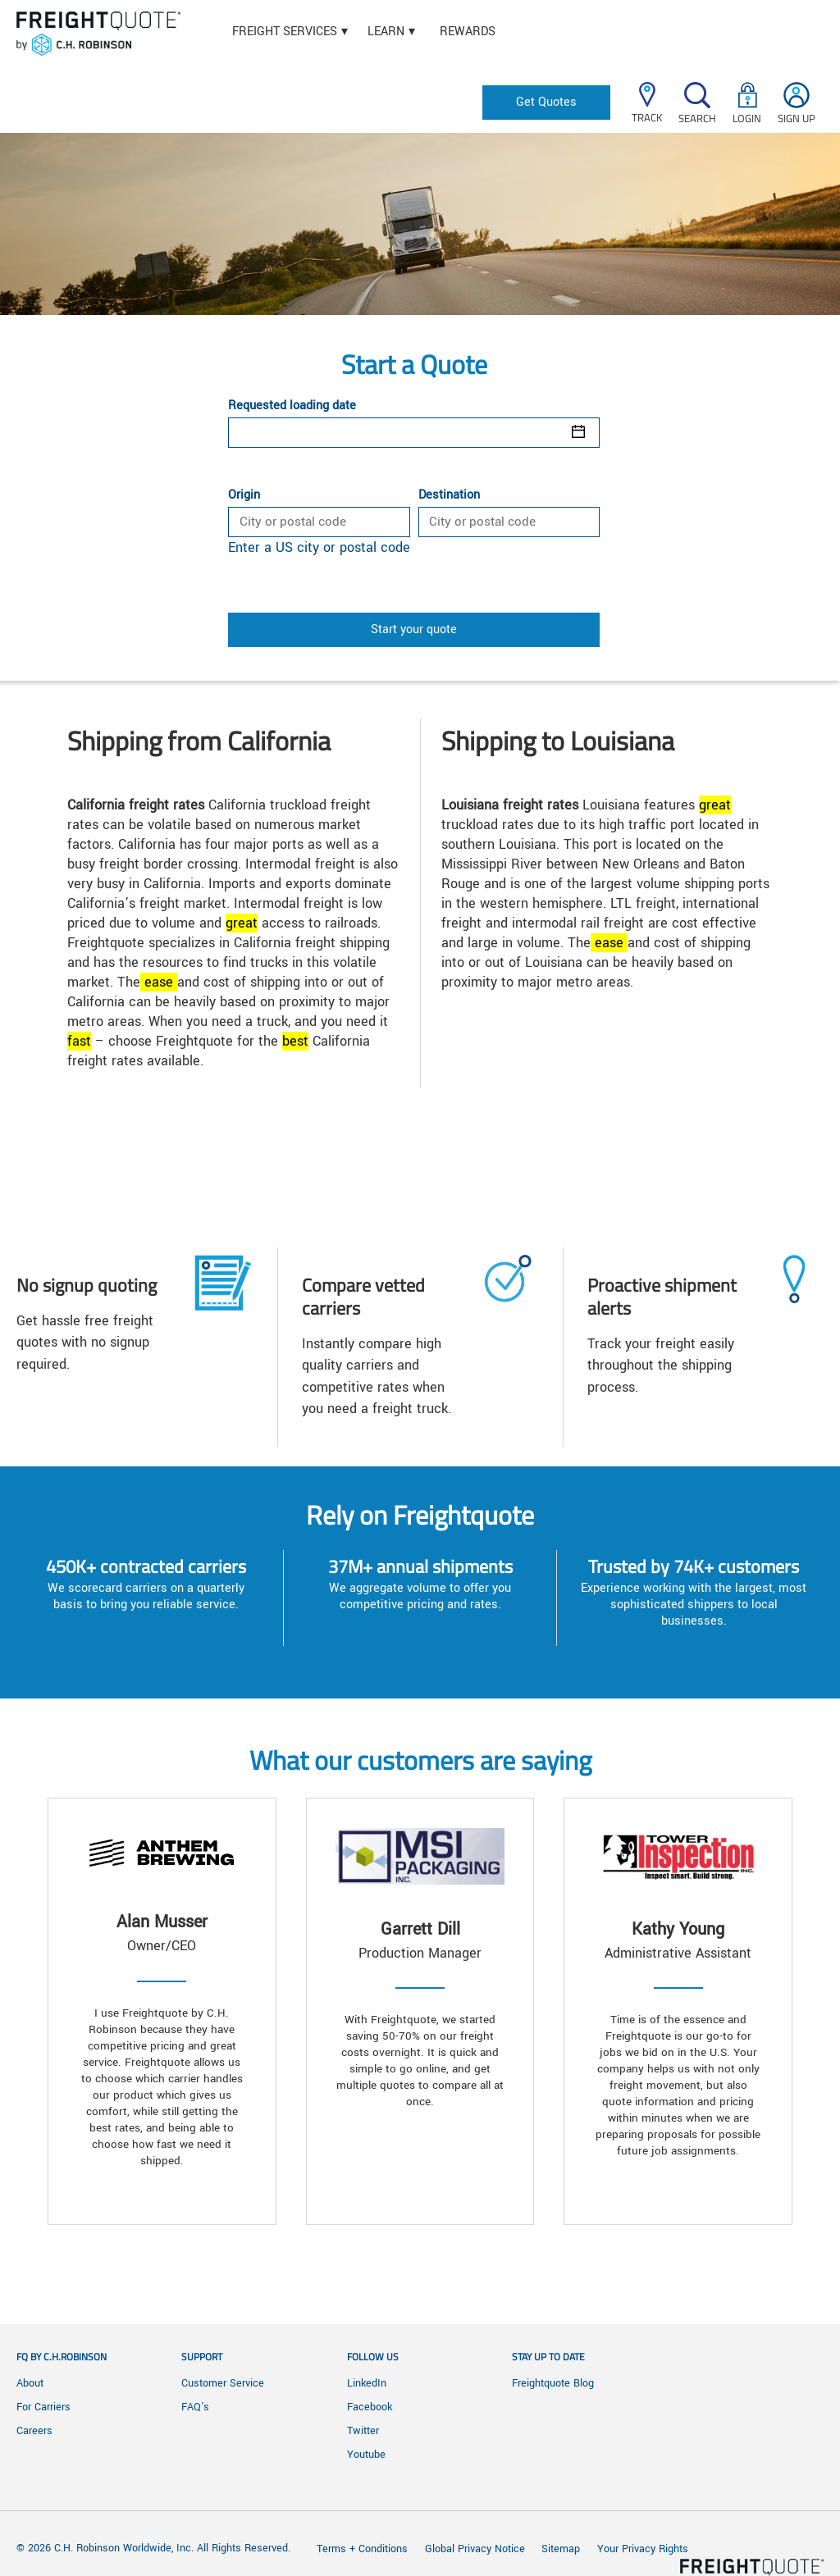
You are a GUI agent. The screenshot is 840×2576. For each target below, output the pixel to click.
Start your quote (414, 629)
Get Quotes (546, 102)
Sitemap (560, 2549)
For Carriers (43, 2407)
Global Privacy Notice (476, 2549)
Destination (449, 495)
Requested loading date (292, 406)
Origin (244, 495)
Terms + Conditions (362, 2549)
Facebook (369, 2407)
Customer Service (222, 2383)
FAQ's (195, 2407)
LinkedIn (366, 2383)
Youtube (366, 2454)
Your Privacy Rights (642, 2549)
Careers (34, 2430)
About (29, 2383)
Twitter (363, 2430)
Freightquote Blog (553, 2383)
